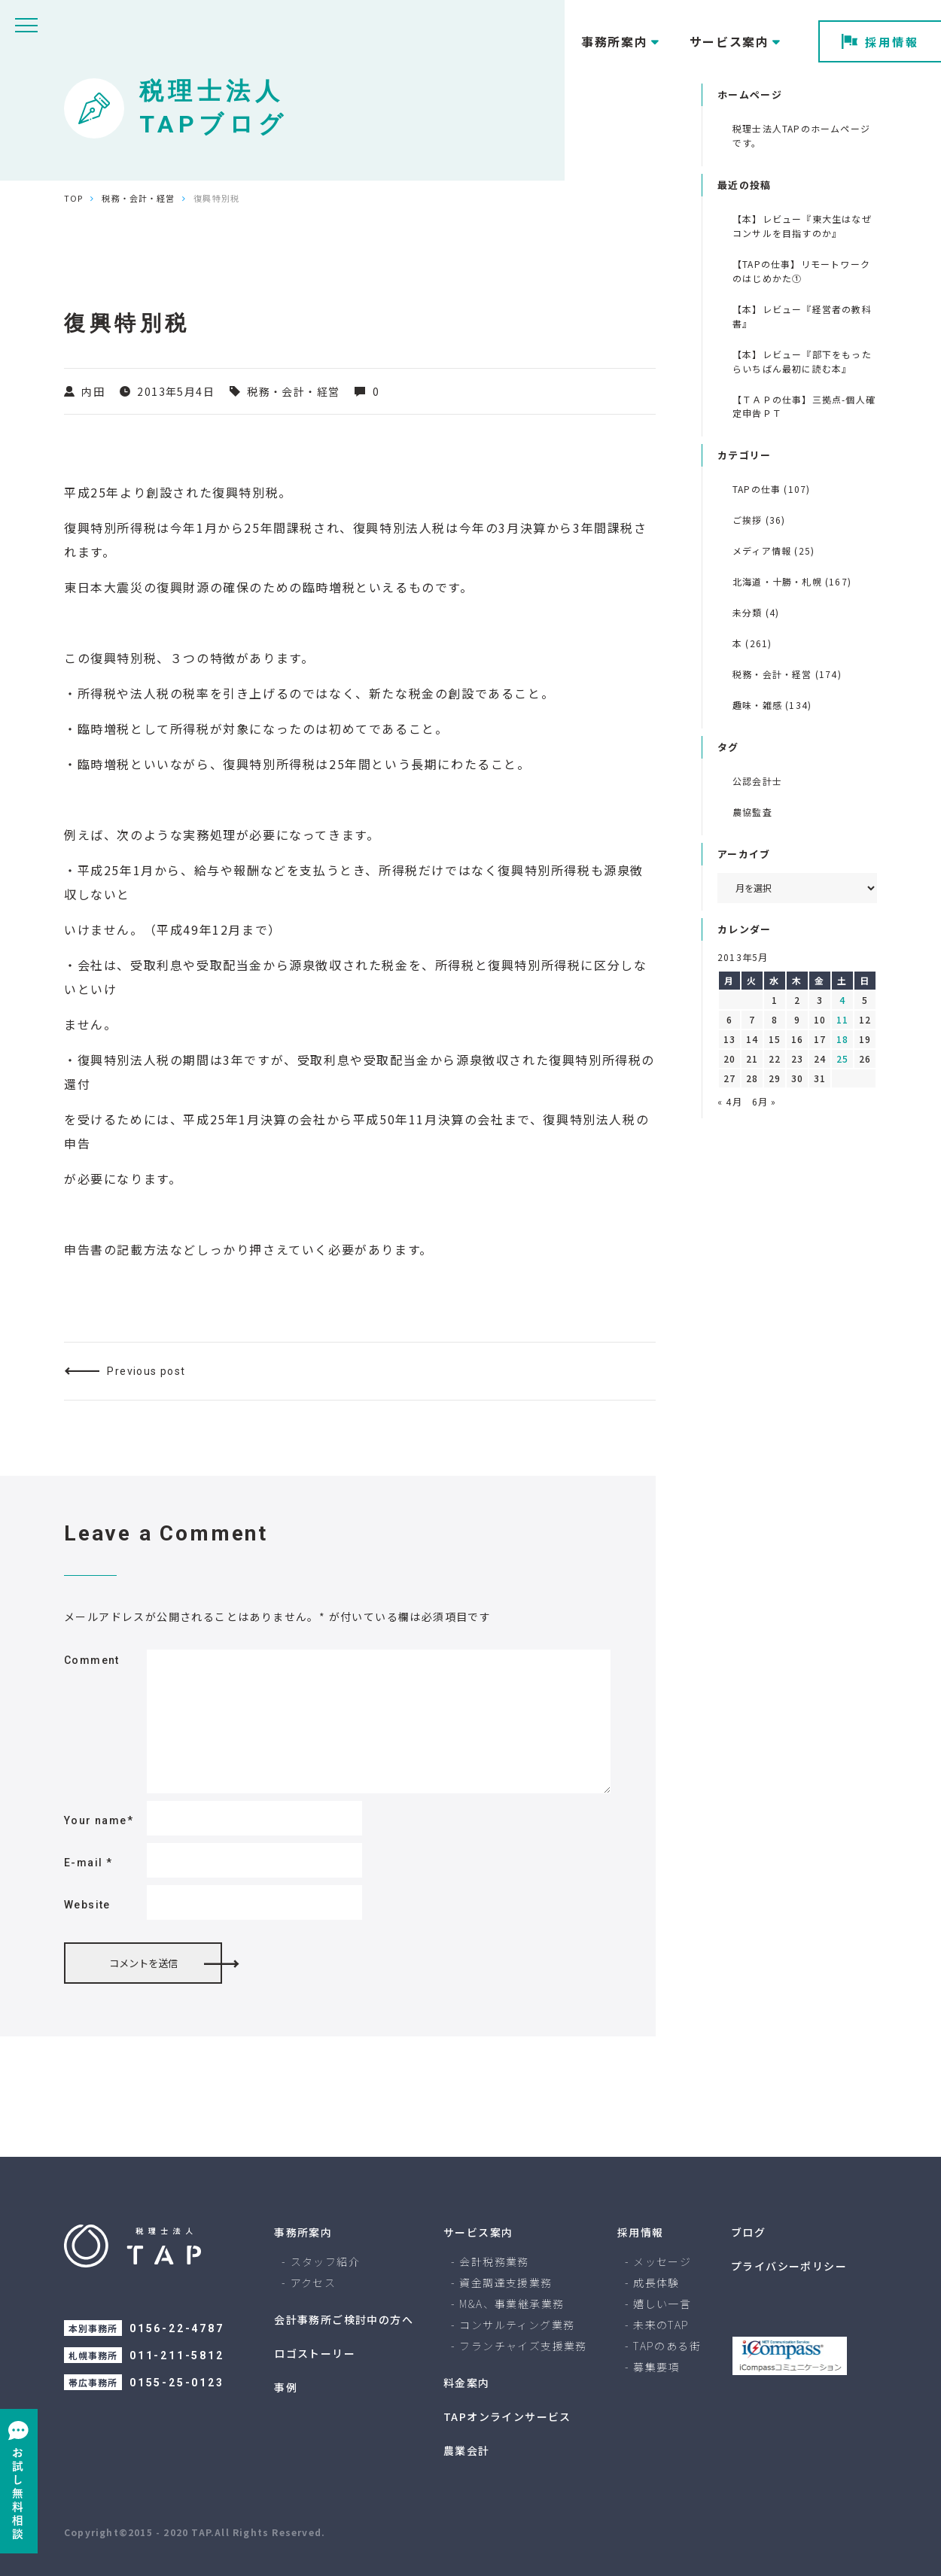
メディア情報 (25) (773, 550)
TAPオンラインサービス (507, 2416)
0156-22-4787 (176, 2328)
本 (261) (752, 643)
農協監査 (752, 811)
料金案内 (466, 2382)
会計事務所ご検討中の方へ (343, 2319)
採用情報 (880, 42)
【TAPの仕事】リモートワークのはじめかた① (801, 270)
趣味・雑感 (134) (772, 704)
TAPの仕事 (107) (771, 488)
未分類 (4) (755, 612)
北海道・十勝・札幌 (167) (791, 581)
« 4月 (729, 1101)
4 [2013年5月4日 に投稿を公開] (842, 999)
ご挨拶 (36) (759, 519)
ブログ (748, 2232)
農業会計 (466, 2450)
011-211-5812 (176, 2355)
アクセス (314, 2282)
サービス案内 (478, 2232)
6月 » (764, 1101)
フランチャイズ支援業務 (522, 2345)
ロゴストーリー (314, 2353)
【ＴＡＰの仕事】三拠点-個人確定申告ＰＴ (804, 406)
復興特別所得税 (110, 528)
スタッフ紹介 (325, 2261)
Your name (98, 1820)
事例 (285, 2387)
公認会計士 (757, 780)
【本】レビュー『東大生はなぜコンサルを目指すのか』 (802, 225)
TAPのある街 (667, 2345)
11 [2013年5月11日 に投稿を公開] (842, 1019)
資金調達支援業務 (505, 2282)
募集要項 (656, 2366)
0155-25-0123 (176, 2383)
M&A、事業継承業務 (511, 2303)
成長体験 (656, 2282)
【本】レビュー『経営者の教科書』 (802, 316)
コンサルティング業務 (516, 2324)
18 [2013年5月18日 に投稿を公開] (842, 1039)
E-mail (88, 1863)
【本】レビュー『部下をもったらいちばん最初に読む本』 (802, 361)
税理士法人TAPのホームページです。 (801, 135)
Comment (92, 1660)
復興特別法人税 (399, 528)
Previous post (146, 1371)
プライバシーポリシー (789, 2265)
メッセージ (662, 2261)
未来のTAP (661, 2324)
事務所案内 (303, 2232)
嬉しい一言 (662, 2303)
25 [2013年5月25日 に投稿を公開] (842, 1058)
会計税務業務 (493, 2261)
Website (87, 1905)
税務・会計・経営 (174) (787, 674)
